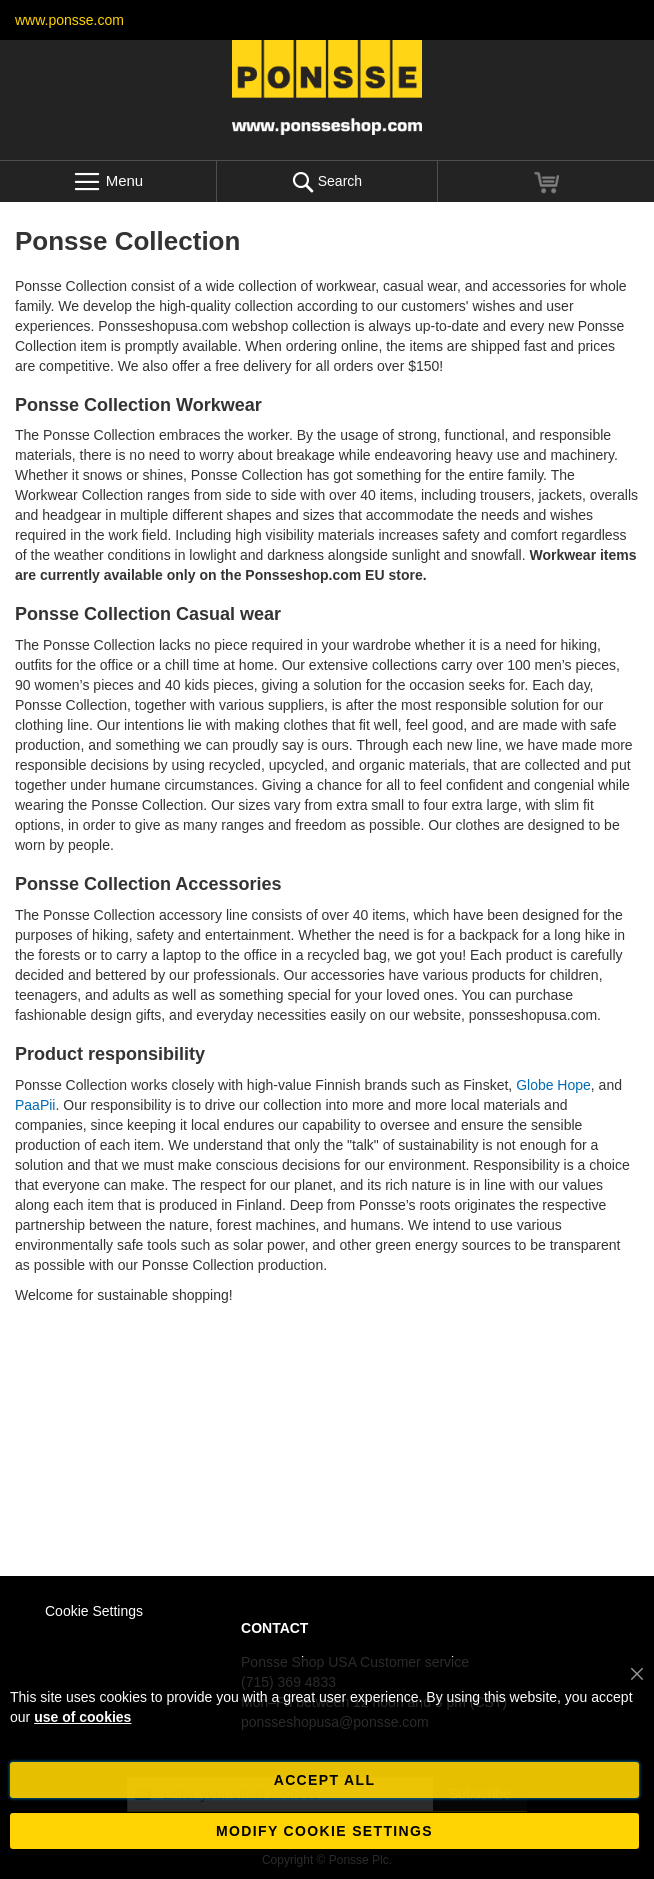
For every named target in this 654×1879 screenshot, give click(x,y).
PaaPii (35, 1105)
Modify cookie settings (324, 1831)
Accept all (325, 1780)
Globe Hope (553, 1085)
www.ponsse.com (69, 20)
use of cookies (82, 1717)
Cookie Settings (94, 1611)
